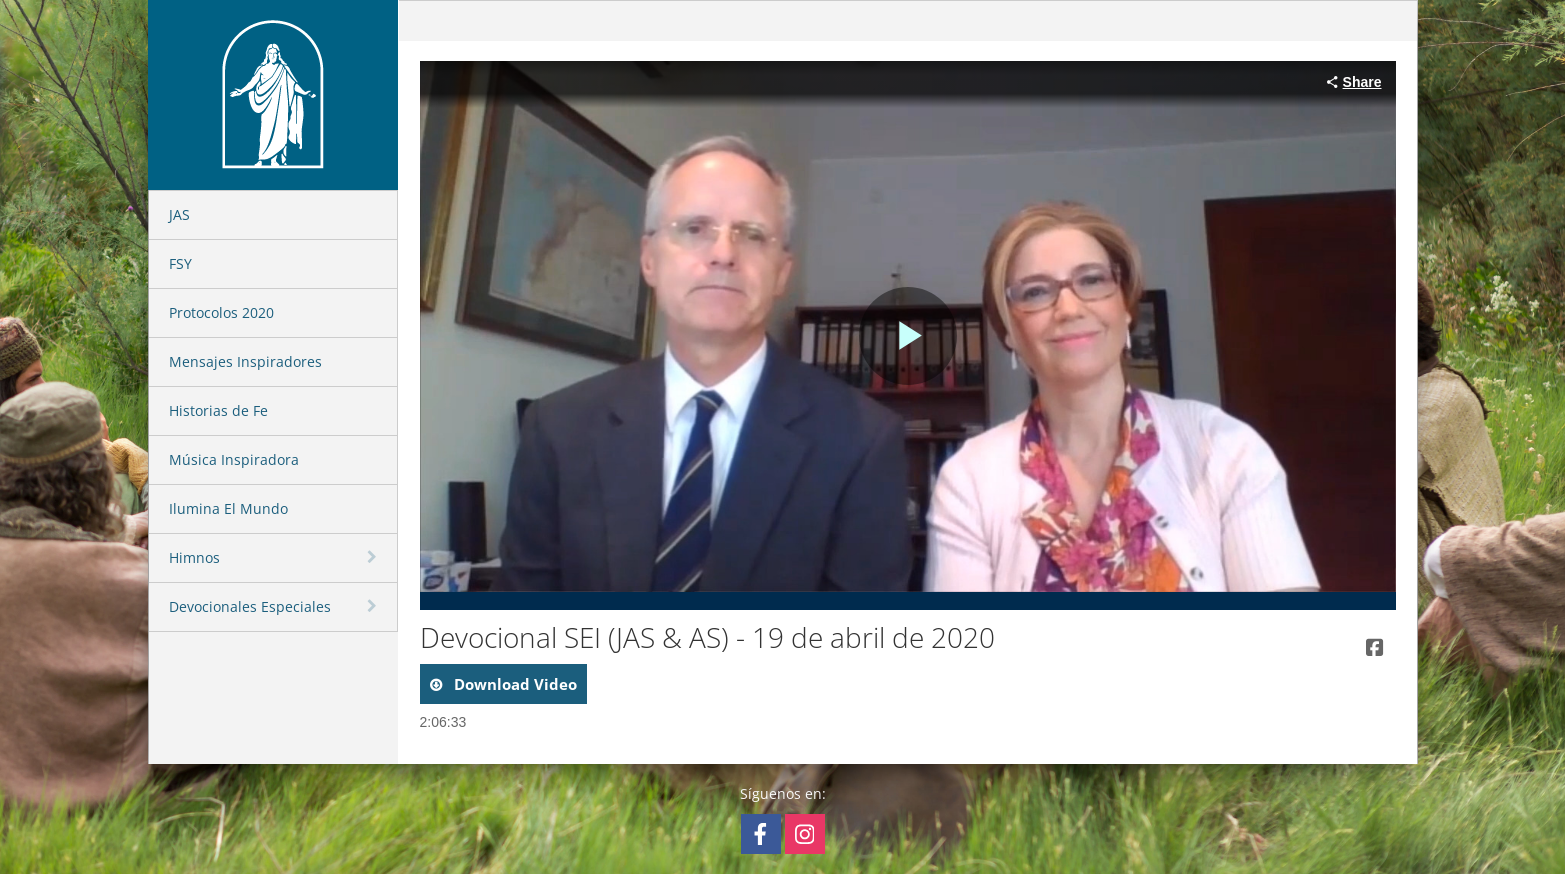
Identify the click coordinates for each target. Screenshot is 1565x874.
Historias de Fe (218, 410)
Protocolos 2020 (221, 312)
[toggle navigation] (374, 557)
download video (513, 684)
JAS (179, 214)
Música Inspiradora (234, 459)
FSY (180, 263)
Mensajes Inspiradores (245, 361)
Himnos (194, 557)
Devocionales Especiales (250, 606)
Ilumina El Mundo (228, 508)
